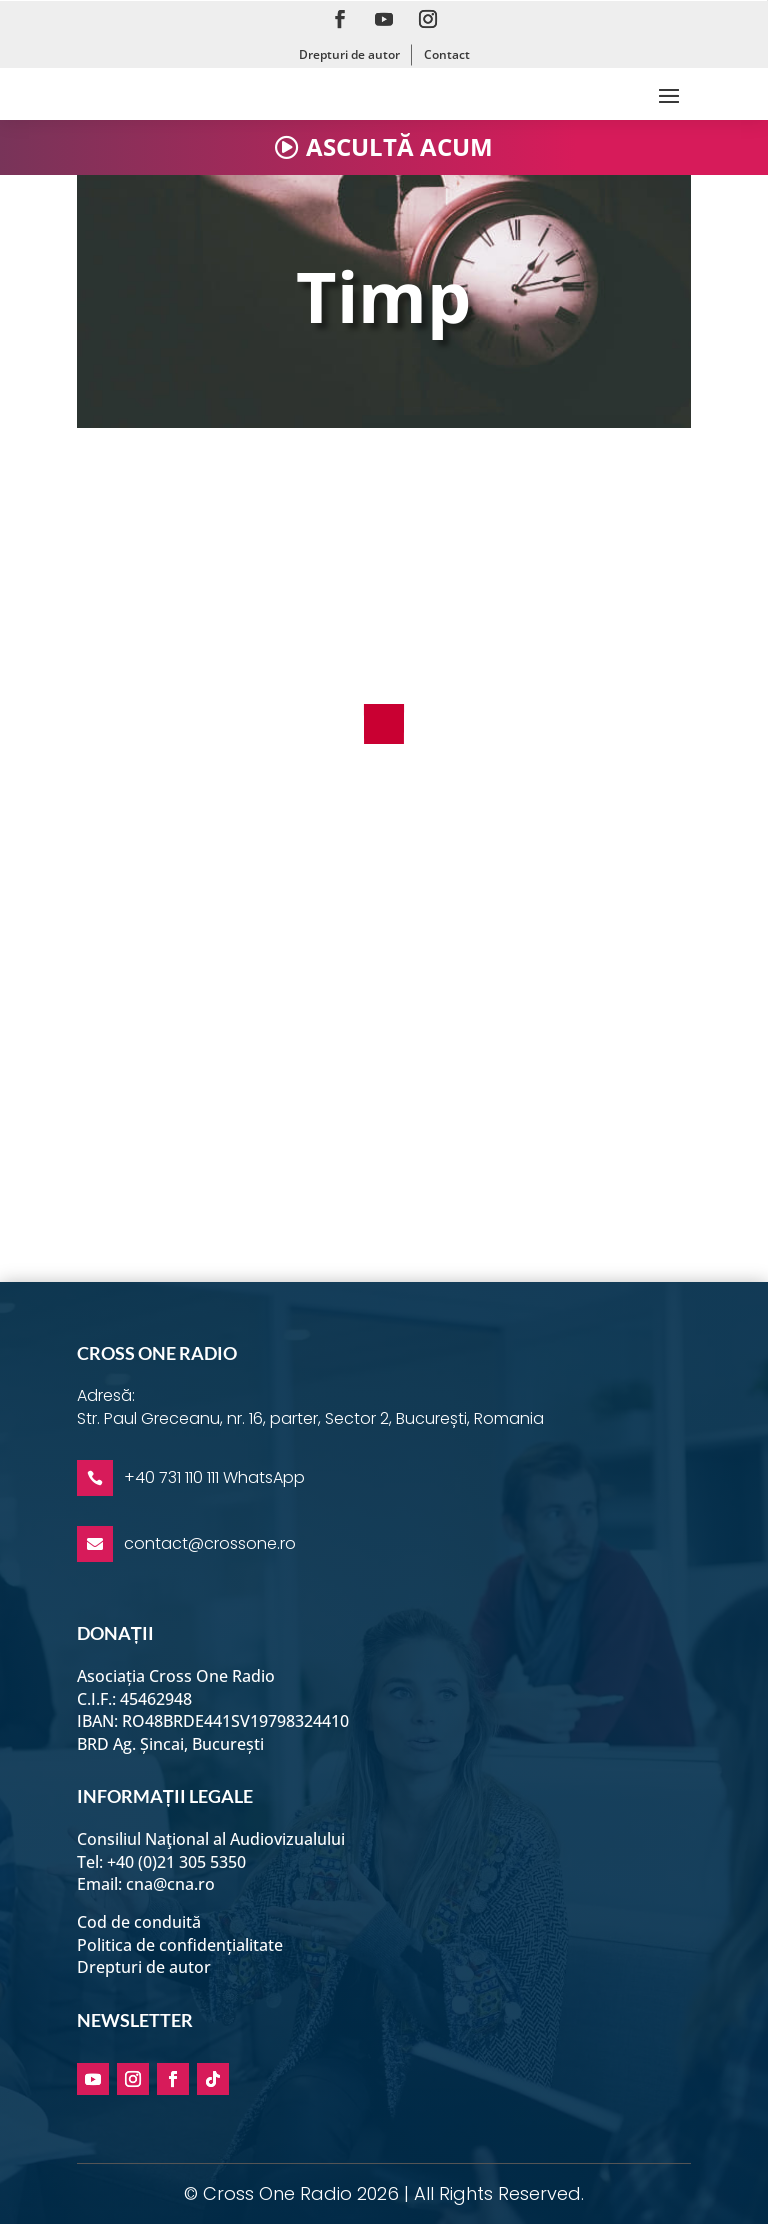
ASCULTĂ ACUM (399, 146)
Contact (447, 54)
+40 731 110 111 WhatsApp (214, 1477)
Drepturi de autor (349, 54)
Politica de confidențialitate (180, 1945)
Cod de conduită (139, 1922)
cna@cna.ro (170, 1884)
